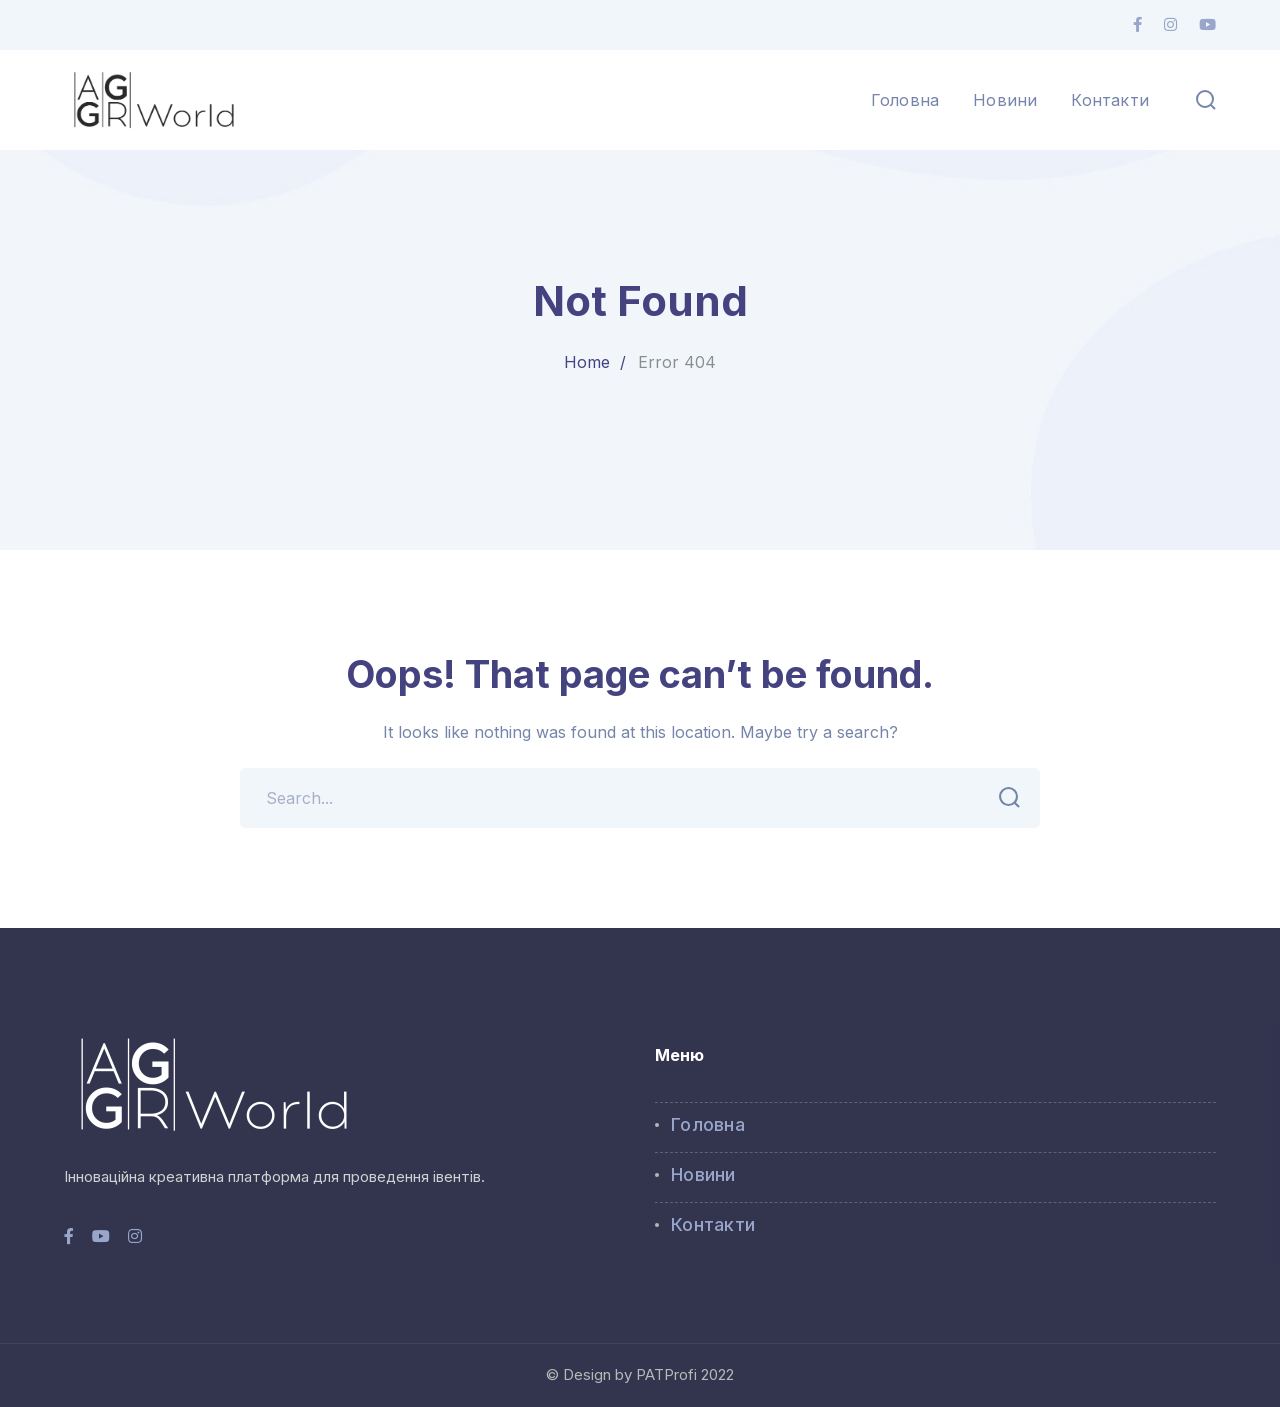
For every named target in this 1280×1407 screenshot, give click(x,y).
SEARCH (1003, 798)
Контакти (713, 1224)
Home (587, 362)
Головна (708, 1124)
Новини (703, 1174)
